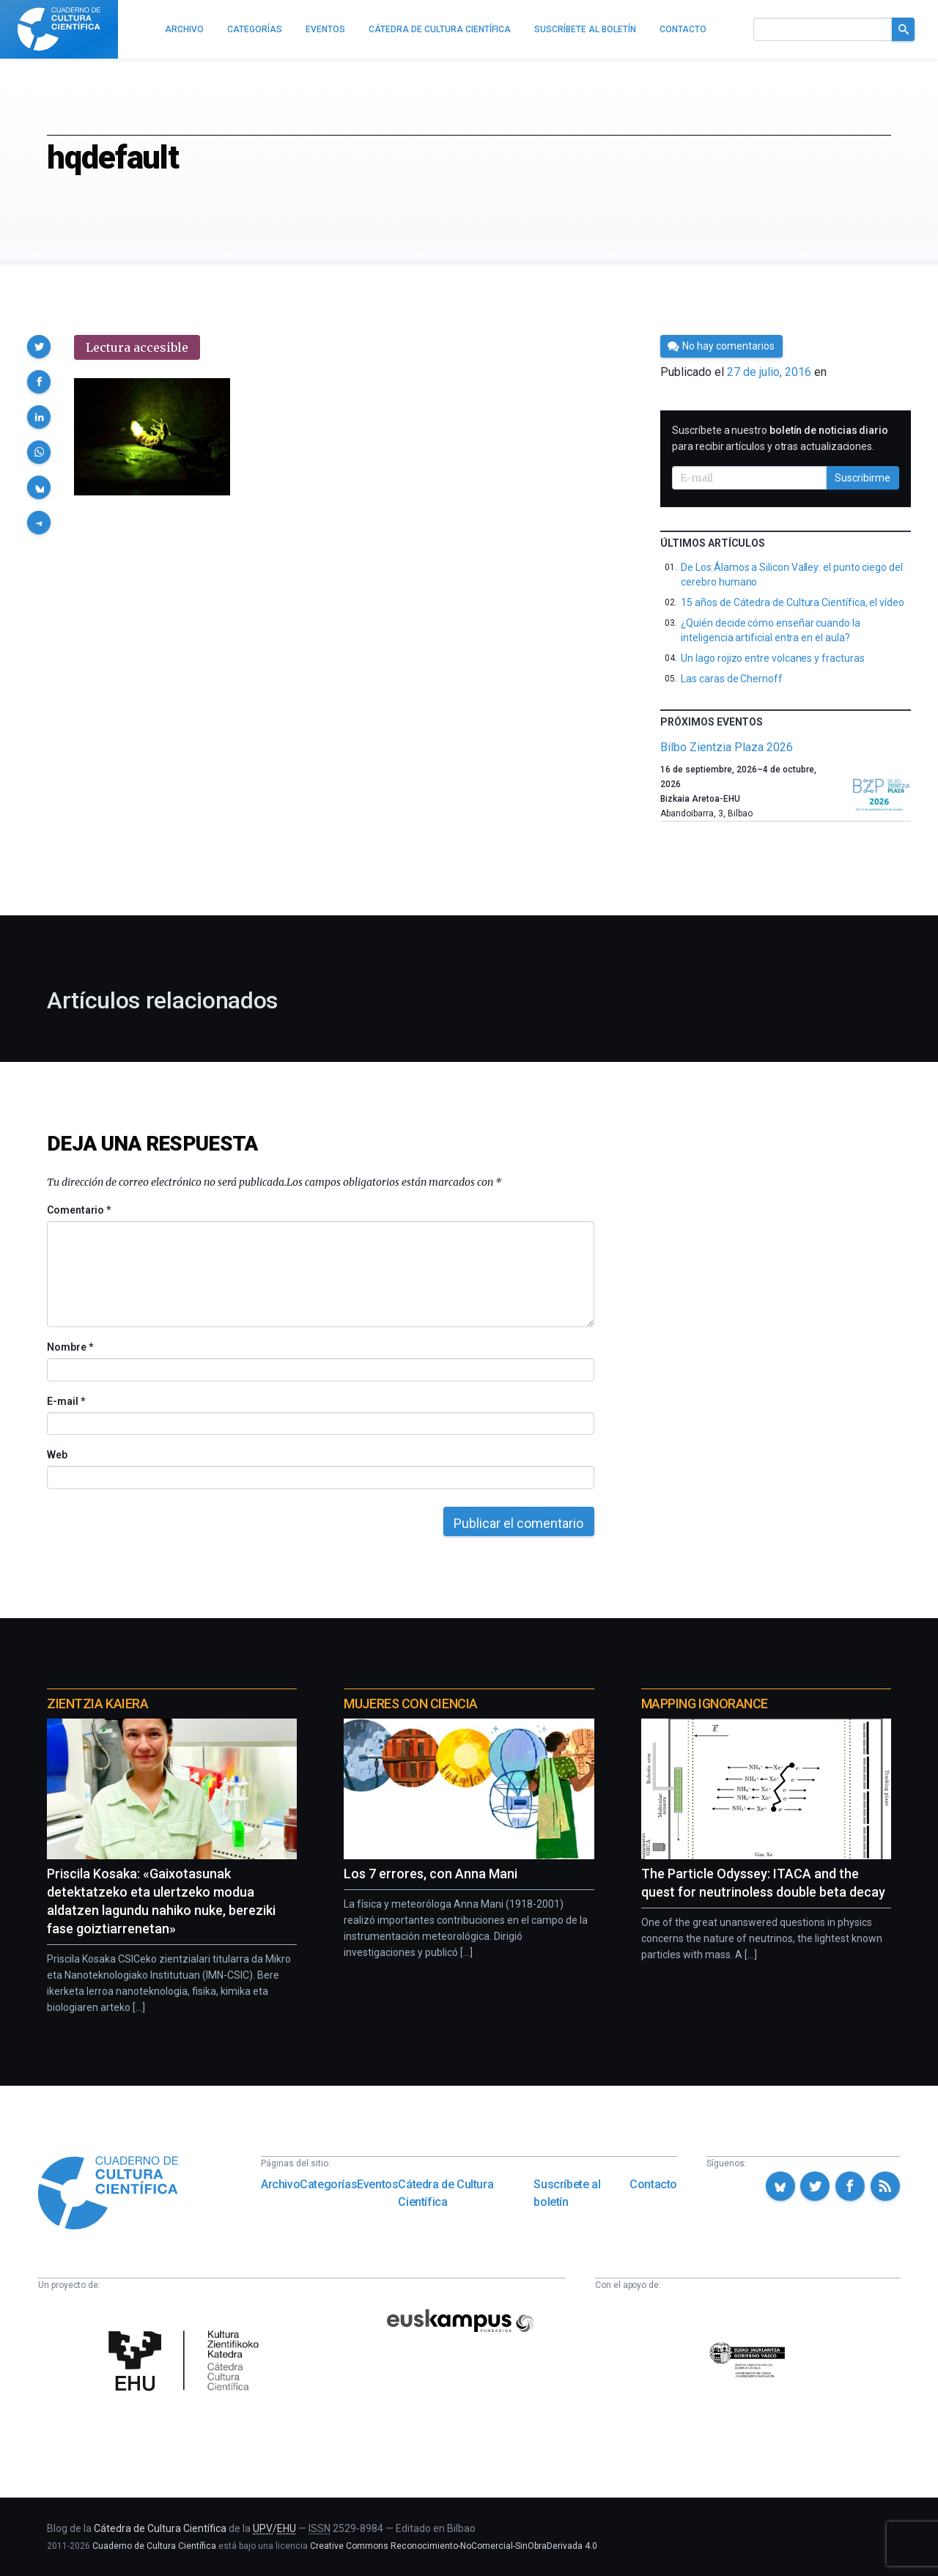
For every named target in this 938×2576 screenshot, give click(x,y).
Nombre (69, 1347)
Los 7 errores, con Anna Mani (430, 1873)
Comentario (79, 1210)
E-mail (65, 1401)
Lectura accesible (137, 347)
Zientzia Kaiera (97, 1703)
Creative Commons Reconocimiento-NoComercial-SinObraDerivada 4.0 (453, 2546)
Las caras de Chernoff (732, 678)
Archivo (280, 2184)
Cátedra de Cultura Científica (445, 2193)
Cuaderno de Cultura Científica (154, 2546)
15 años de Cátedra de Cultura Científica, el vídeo (792, 602)
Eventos (377, 2184)
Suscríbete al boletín (566, 2193)
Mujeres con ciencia (410, 1703)
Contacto (653, 2184)
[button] (39, 346)
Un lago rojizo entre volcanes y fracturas (772, 658)
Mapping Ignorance (704, 1703)
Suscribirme (862, 478)
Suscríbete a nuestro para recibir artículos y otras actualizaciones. (780, 438)
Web (57, 1455)
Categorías (328, 2184)
